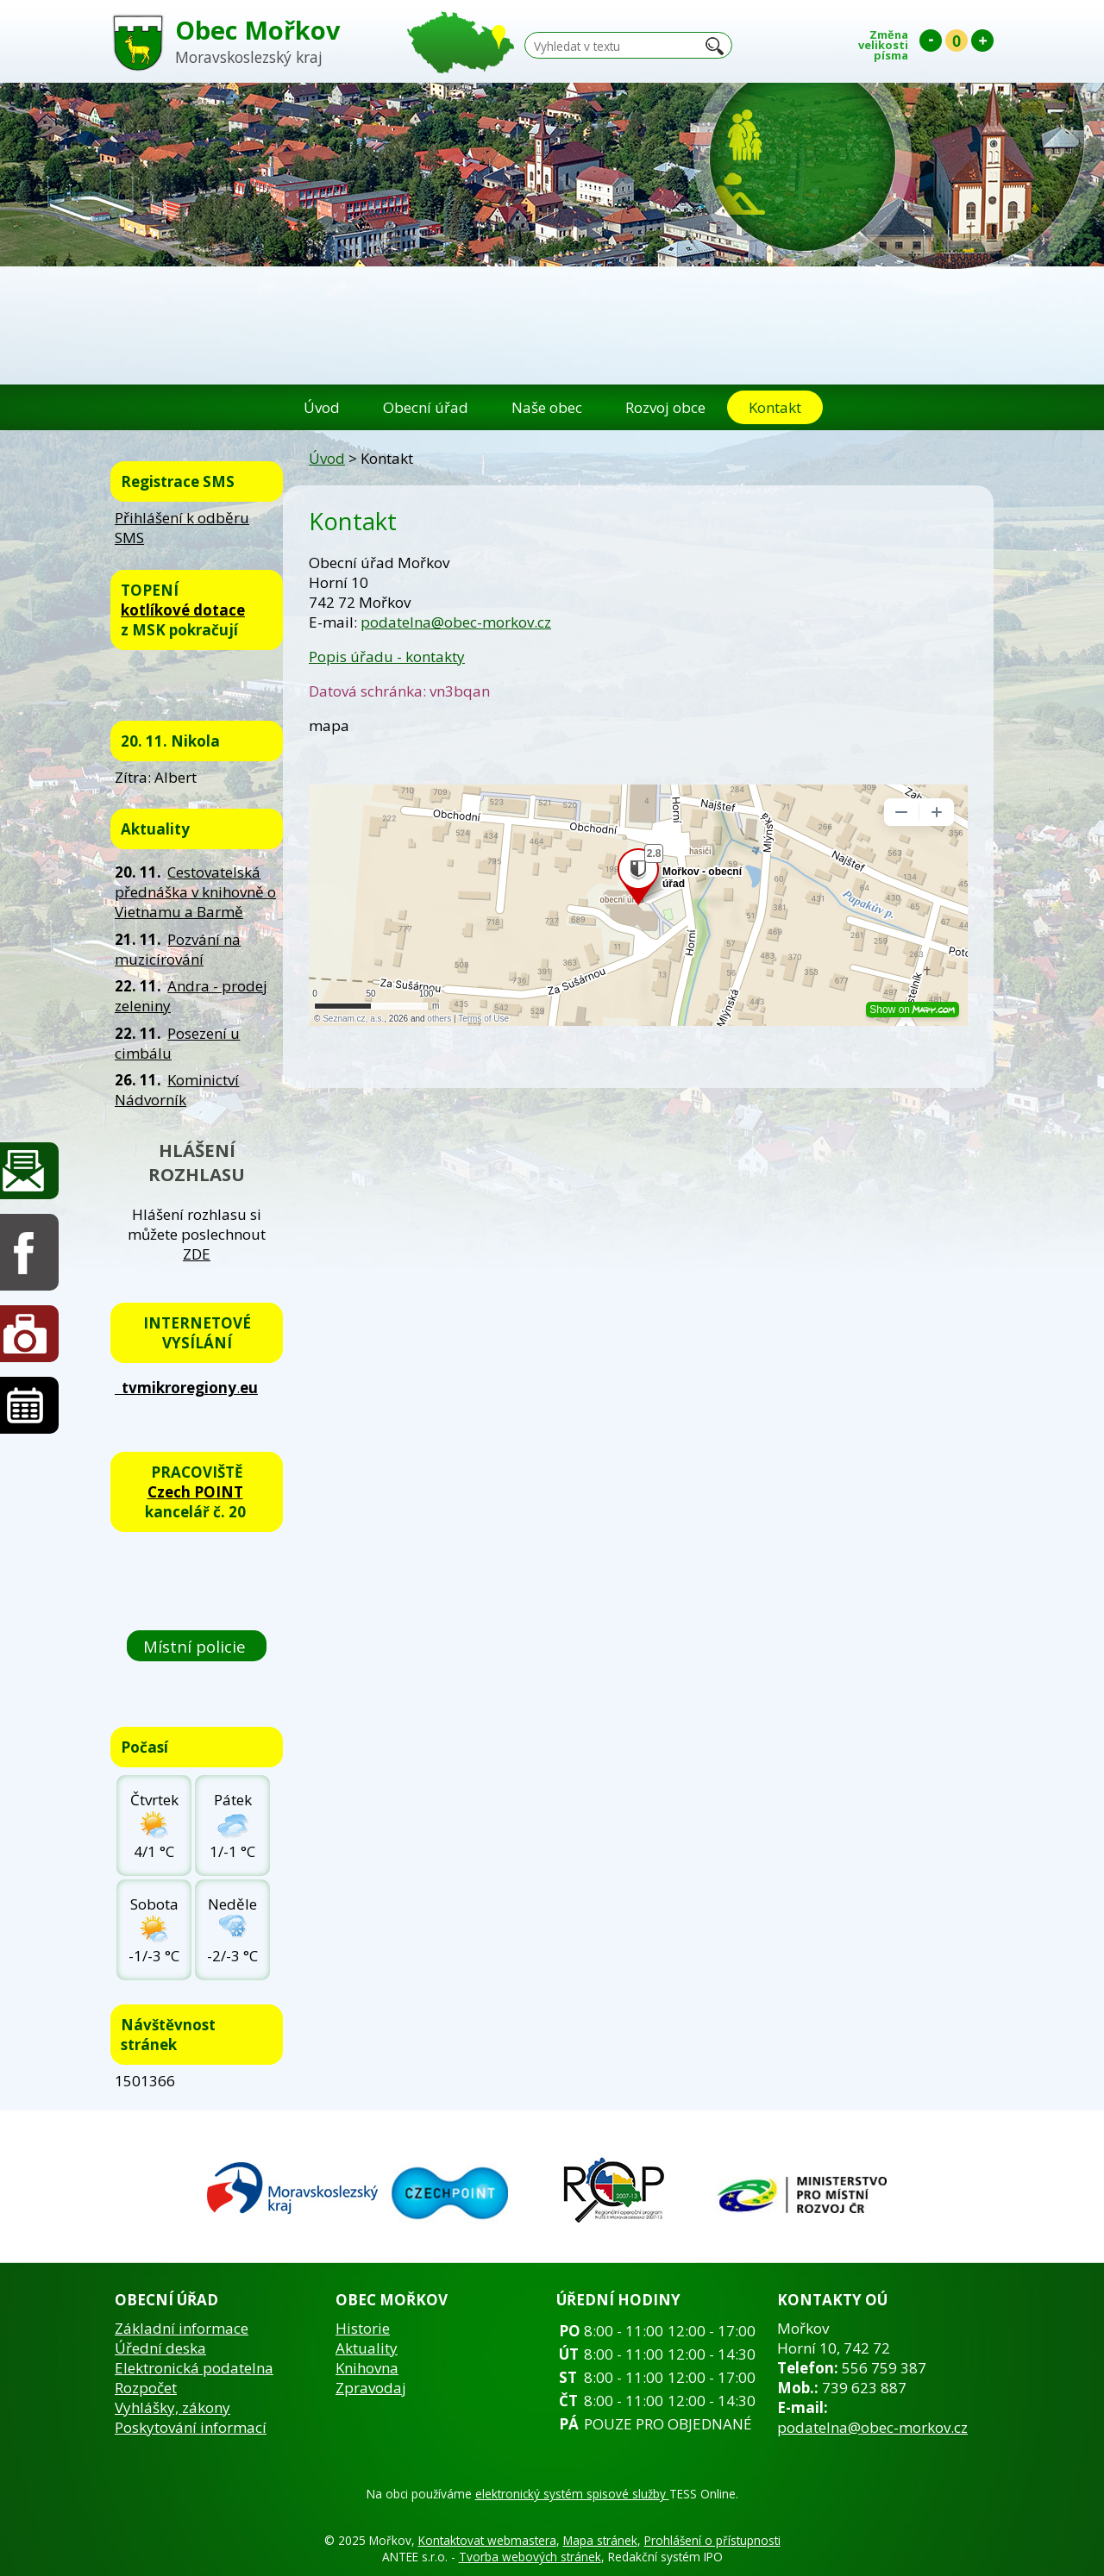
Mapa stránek (600, 2540)
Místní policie (196, 1646)
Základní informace (181, 2328)
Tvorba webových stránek (530, 2556)
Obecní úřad (425, 407)
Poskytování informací (191, 2427)
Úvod (322, 407)
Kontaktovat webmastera (487, 2540)
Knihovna (367, 2368)
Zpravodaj (371, 2388)
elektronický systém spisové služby (572, 2493)
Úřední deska (160, 2348)
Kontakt (775, 407)
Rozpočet (146, 2388)
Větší (982, 40)
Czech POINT (195, 1492)
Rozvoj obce (665, 407)
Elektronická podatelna (194, 2368)
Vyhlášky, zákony (172, 2407)
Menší (930, 40)
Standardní (956, 40)
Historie (363, 2328)
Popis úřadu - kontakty (387, 656)
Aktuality (367, 2348)
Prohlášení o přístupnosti (712, 2540)
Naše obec (546, 407)
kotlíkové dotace (183, 610)
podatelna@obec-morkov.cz (456, 622)
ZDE (196, 1254)
